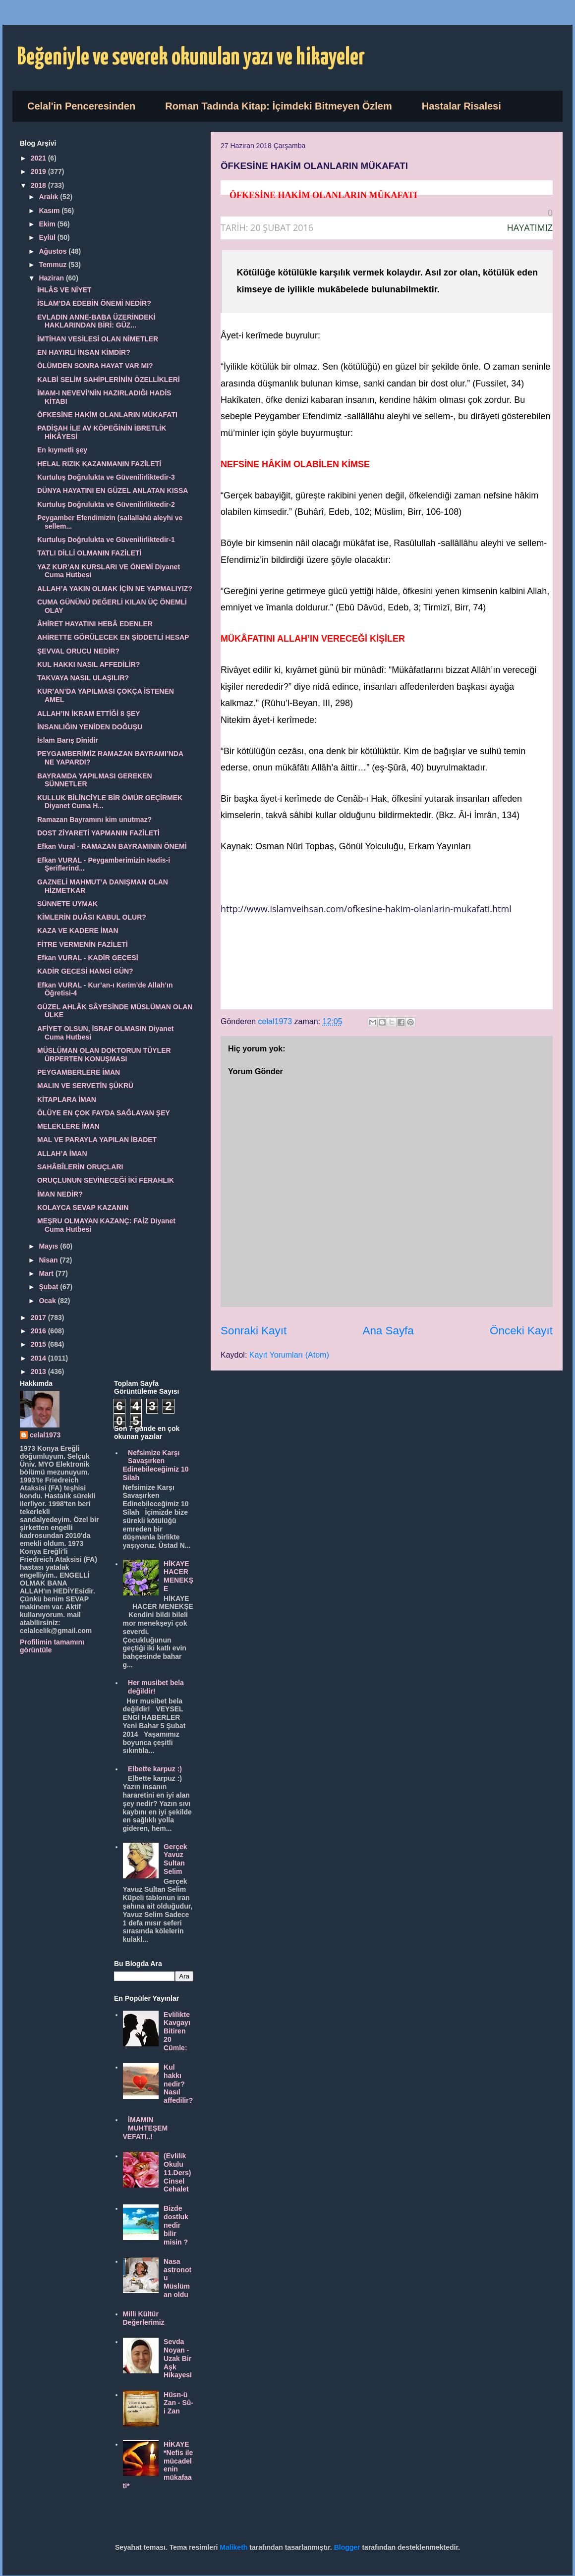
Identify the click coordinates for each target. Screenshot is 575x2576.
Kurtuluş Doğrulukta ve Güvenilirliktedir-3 (106, 477)
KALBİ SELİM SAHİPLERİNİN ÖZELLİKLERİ (108, 380)
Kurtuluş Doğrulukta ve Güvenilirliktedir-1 (106, 540)
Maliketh (233, 2547)
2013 (39, 1371)
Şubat (49, 1287)
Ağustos (53, 251)
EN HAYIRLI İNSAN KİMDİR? (83, 352)
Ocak (48, 1301)
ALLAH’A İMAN (62, 1153)
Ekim (48, 224)
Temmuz (53, 265)
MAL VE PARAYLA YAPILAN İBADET (97, 1140)
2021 (39, 158)
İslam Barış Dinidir (67, 740)
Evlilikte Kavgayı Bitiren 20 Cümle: (177, 2031)
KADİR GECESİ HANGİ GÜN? (85, 971)
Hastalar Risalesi (461, 106)
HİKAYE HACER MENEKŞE (178, 1576)
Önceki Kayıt (521, 1330)
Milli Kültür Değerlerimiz (144, 2318)
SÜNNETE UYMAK (67, 904)
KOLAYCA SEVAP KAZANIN (82, 1207)
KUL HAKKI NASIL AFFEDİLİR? (88, 664)
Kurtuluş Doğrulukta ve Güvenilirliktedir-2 (106, 504)
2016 (39, 1331)
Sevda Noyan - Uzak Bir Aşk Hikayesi (178, 2358)
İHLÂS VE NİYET (64, 290)
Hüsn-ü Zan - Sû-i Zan (178, 2403)
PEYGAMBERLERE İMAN (78, 1072)
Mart (47, 1273)
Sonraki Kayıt (254, 1330)
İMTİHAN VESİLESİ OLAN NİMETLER (97, 339)
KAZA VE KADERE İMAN (77, 930)
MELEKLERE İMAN (68, 1126)
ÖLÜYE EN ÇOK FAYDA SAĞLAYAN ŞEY (103, 1113)
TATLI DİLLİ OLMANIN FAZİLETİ (89, 553)
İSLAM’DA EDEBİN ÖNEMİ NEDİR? (94, 303)
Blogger (347, 2547)
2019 (39, 171)
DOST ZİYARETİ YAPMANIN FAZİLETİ (98, 833)
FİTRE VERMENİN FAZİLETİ (82, 944)
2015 (39, 1344)
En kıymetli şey (62, 450)
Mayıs (49, 1246)
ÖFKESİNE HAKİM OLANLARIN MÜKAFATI (107, 415)
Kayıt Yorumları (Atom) (289, 1355)
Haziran (52, 278)
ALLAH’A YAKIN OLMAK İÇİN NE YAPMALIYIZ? (114, 589)
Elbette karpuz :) (155, 1769)
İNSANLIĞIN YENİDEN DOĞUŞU (89, 727)
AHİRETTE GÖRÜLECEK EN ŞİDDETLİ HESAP (113, 637)
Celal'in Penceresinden (81, 106)
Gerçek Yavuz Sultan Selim (175, 1859)
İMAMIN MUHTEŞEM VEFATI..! (145, 2128)
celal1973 (45, 1435)
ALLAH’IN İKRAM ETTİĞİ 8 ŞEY (88, 713)
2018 (39, 185)
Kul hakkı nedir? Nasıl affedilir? (178, 2083)
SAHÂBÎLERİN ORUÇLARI (80, 1167)
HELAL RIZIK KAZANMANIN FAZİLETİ (99, 464)
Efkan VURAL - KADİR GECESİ (87, 958)
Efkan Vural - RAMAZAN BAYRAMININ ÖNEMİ (112, 846)
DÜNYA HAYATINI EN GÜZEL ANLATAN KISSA (112, 490)
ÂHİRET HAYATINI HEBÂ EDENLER (95, 624)
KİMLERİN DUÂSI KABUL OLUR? (91, 917)
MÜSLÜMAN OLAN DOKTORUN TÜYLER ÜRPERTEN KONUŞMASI (104, 1054)
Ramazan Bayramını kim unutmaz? (94, 819)
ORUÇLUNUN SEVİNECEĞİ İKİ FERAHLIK (105, 1180)
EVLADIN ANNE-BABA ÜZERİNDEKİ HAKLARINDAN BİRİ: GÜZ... (96, 321)
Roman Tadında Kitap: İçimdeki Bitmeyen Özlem (278, 106)
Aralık (49, 197)
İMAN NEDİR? (60, 1194)
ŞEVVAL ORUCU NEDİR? (78, 651)
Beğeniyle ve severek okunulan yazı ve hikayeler (191, 57)
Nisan (49, 1260)
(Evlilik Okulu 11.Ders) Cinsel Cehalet (177, 2172)
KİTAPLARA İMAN (66, 1099)
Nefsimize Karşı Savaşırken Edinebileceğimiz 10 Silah (156, 1465)
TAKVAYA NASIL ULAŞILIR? (83, 678)
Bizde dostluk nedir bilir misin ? (176, 2225)
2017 (39, 1317)
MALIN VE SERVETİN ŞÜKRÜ (85, 1086)
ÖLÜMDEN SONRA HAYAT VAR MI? (95, 366)
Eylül (48, 237)
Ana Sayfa (387, 1330)
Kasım (50, 211)
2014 (39, 1358)
